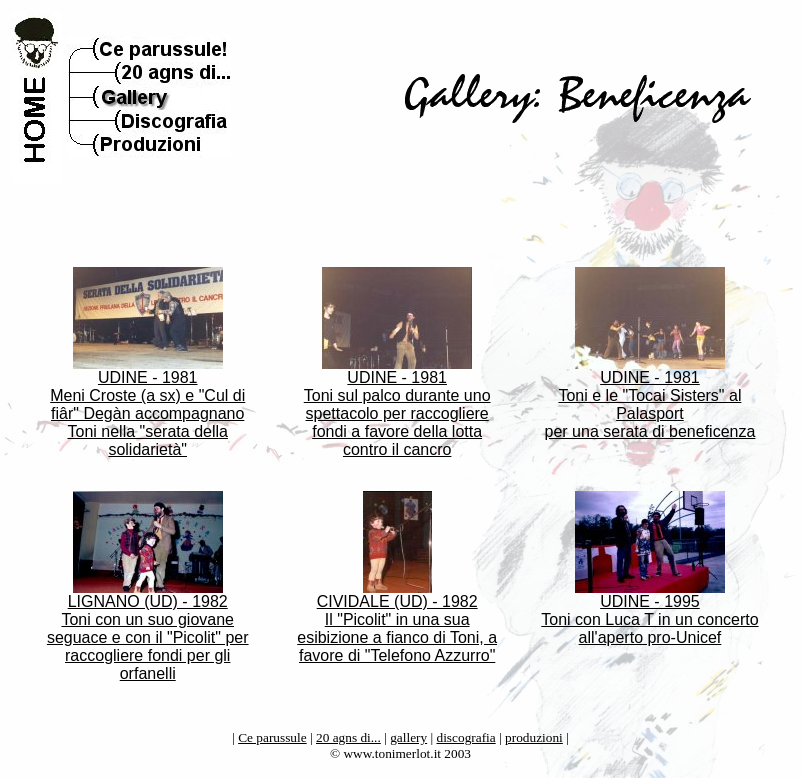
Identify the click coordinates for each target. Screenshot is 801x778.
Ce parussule (272, 737)
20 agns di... (348, 737)
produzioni (534, 737)
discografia (466, 737)
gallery (408, 737)
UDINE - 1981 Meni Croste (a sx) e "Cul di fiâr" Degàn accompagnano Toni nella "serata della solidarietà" (147, 406)
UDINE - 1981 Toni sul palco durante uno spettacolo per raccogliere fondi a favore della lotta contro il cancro (397, 406)
